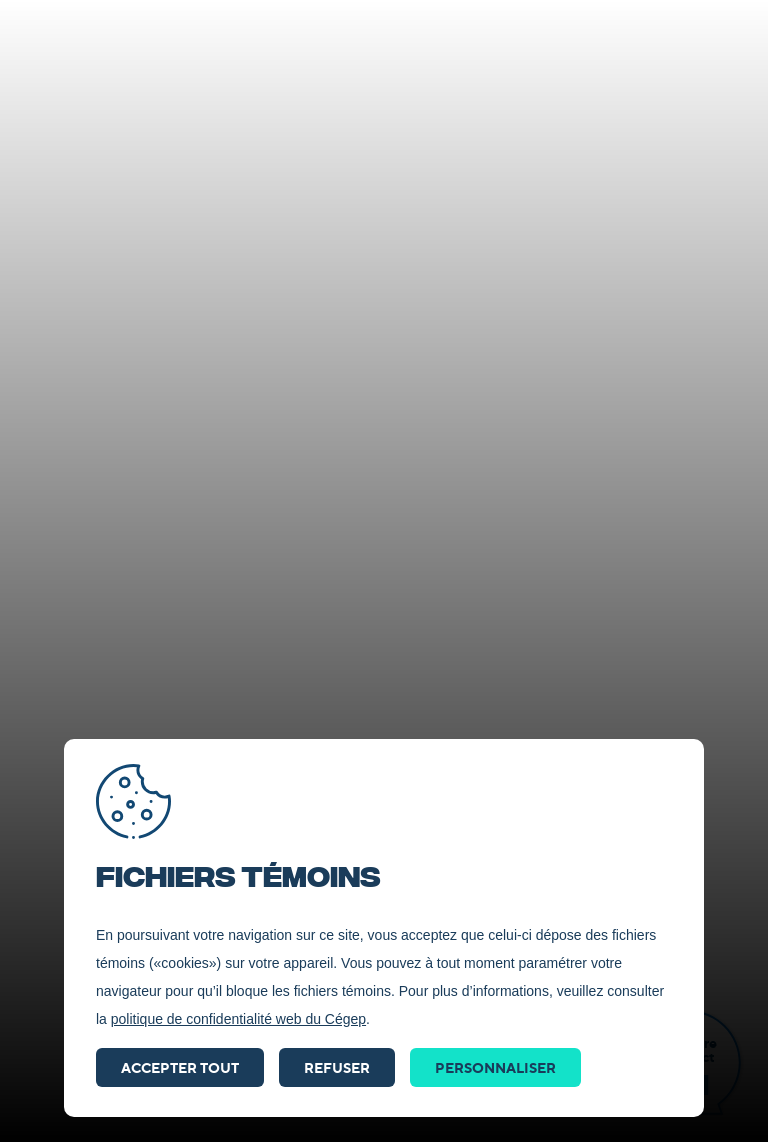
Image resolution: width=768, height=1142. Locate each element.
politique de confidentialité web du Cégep (238, 1019)
